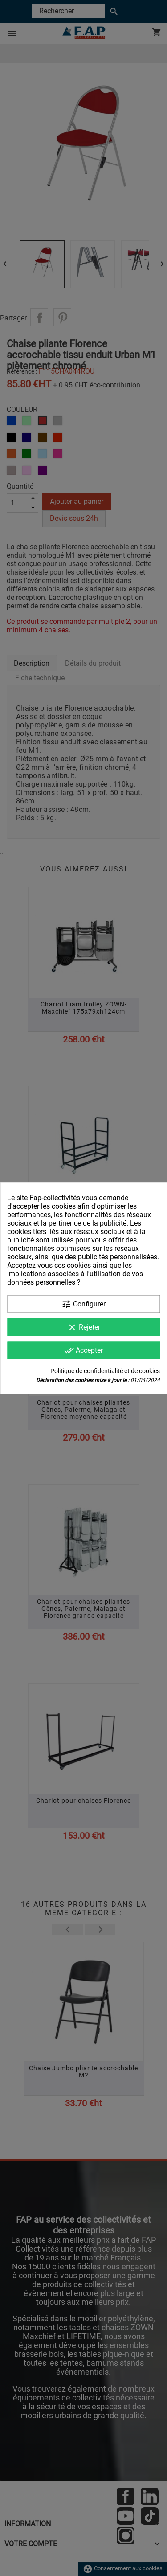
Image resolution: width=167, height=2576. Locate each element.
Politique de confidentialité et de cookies (105, 1370)
